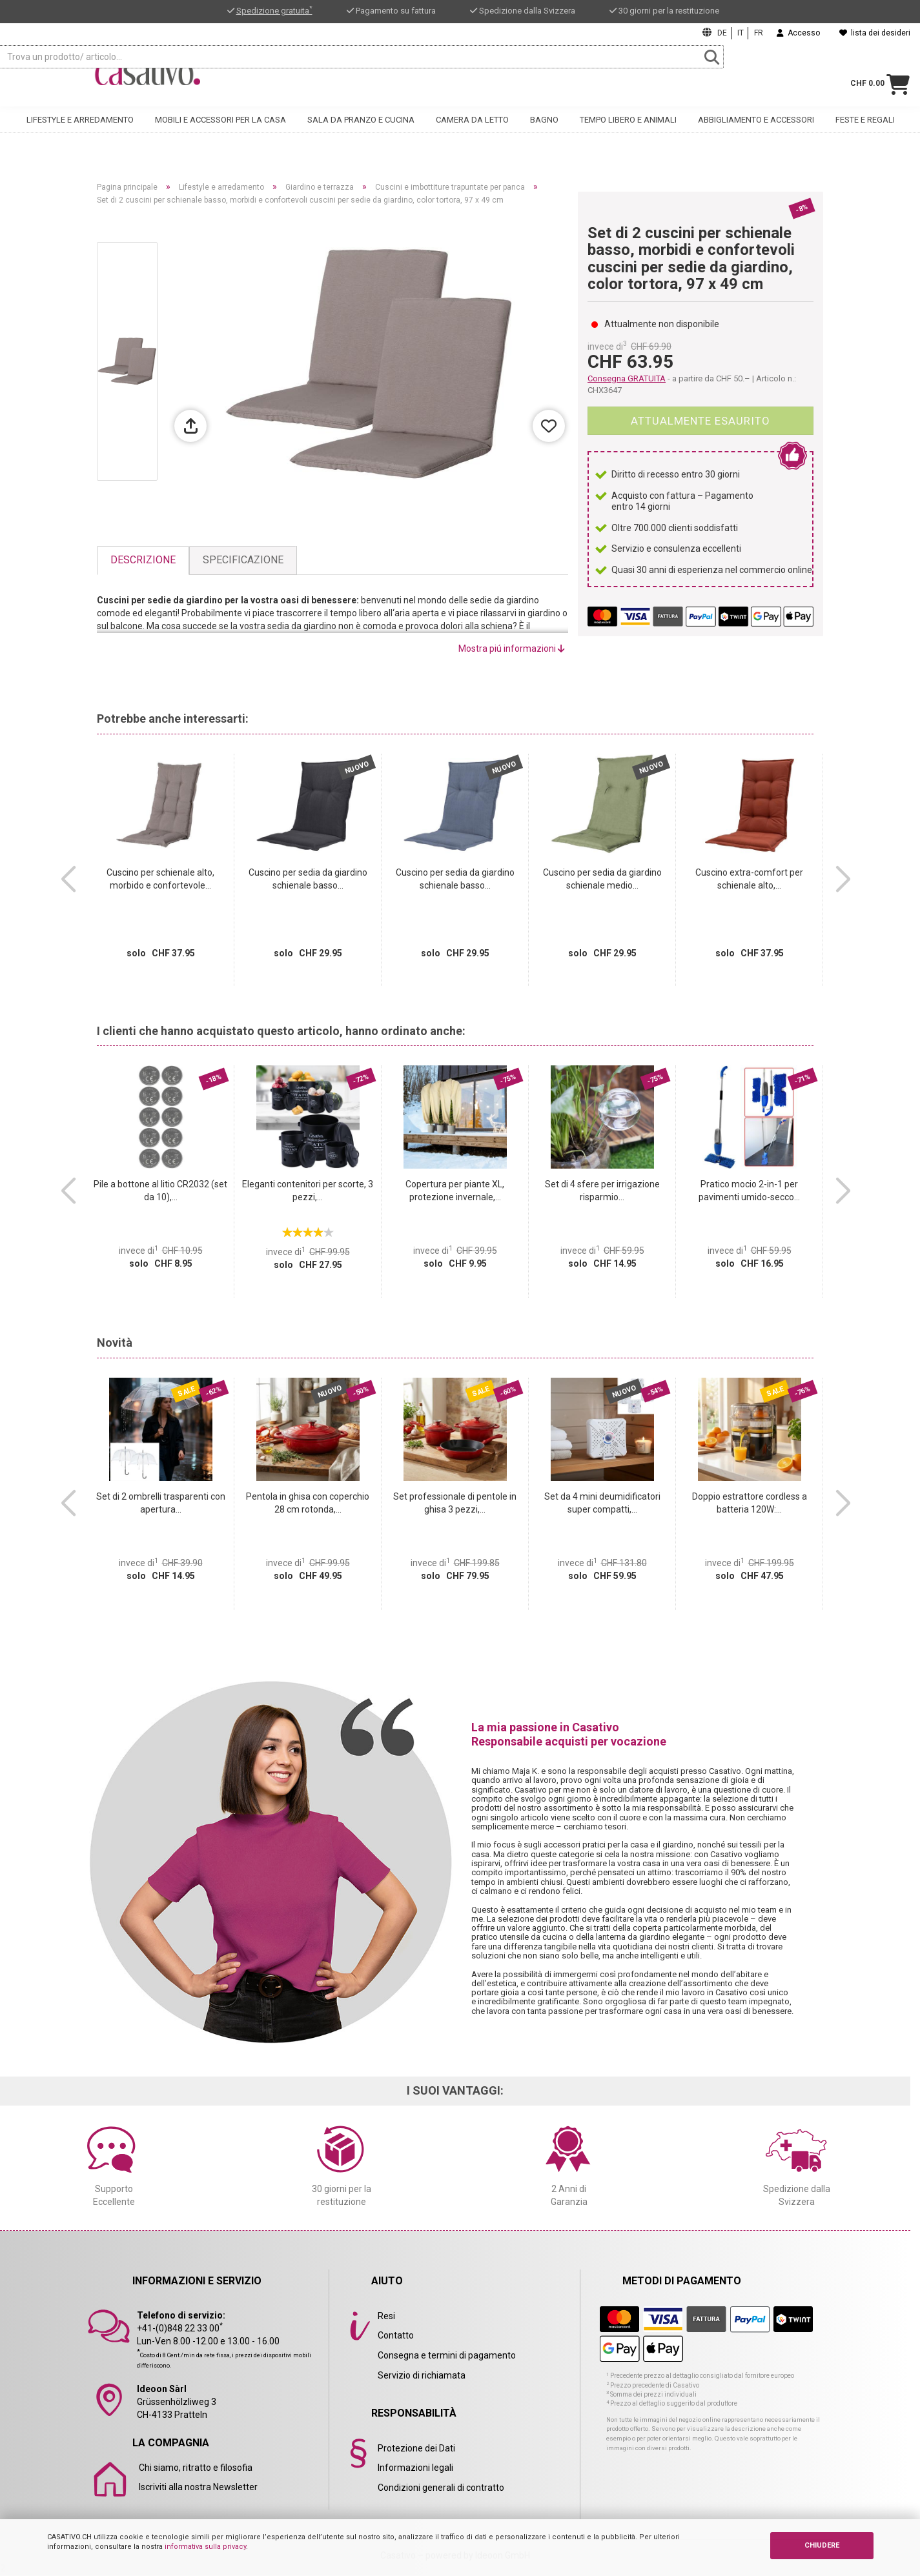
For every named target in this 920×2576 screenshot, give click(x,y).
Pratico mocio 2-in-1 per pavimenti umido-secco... (749, 1190)
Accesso (798, 32)
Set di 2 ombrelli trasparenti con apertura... (160, 1502)
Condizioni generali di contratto (441, 2487)
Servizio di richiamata (421, 2375)
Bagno (544, 133)
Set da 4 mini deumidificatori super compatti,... (602, 1502)
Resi (386, 2316)
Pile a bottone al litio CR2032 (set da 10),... (160, 1190)
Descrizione (143, 560)
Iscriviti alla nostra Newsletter (198, 2487)
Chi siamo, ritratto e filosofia (195, 2467)
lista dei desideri (874, 32)
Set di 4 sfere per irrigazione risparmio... (602, 1190)
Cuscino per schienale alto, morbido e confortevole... (160, 879)
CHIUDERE (821, 2545)
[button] (67, 879)
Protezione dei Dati (416, 2448)
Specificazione (243, 560)
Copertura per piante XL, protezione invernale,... (454, 1190)
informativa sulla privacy (205, 2546)
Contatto (396, 2335)
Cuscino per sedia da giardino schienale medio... (602, 879)
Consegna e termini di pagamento (447, 2355)
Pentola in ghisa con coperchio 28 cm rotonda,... (307, 1502)
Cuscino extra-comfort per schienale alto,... (749, 879)
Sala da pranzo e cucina (360, 133)
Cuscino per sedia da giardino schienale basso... (308, 879)
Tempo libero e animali (628, 133)
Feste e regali (865, 133)
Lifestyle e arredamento (80, 133)
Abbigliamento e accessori (756, 133)
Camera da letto (472, 133)
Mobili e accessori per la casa (220, 133)
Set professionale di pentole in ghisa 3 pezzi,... (454, 1502)
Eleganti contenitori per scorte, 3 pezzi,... (307, 1190)
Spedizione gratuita (274, 10)
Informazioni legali (415, 2467)
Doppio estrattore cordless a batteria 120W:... (749, 1502)
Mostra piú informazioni (511, 648)
